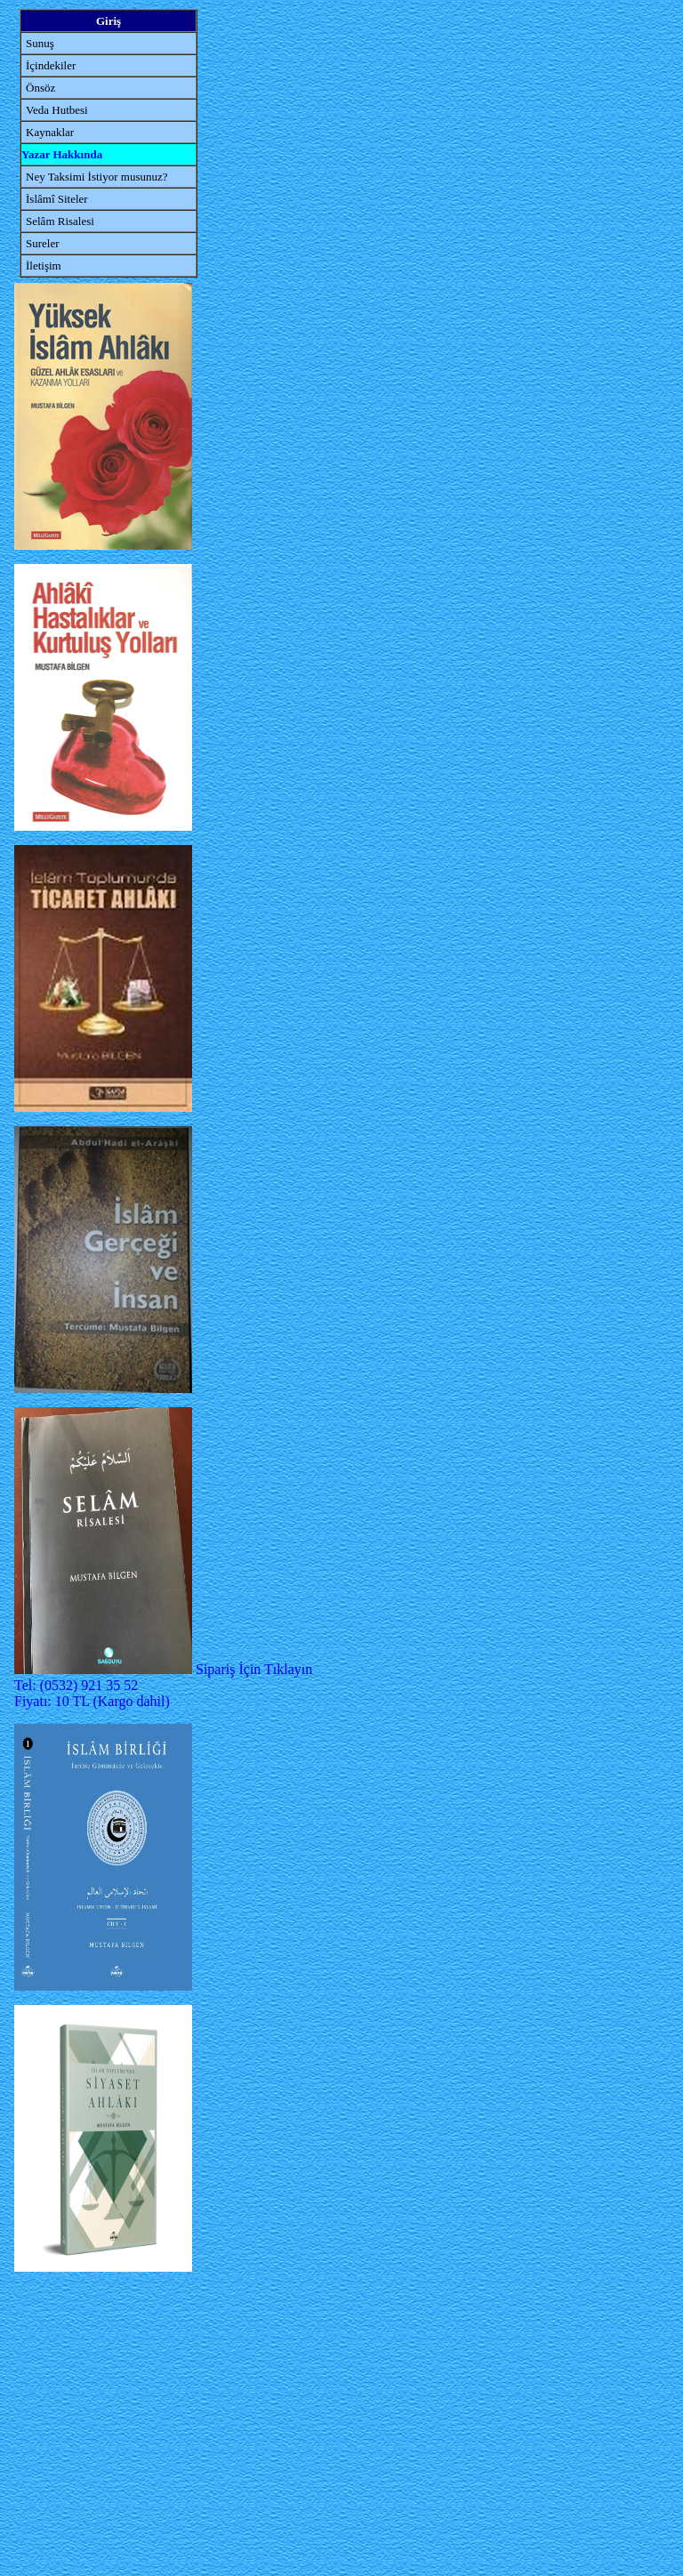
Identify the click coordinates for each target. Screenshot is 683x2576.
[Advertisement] (103, 2425)
